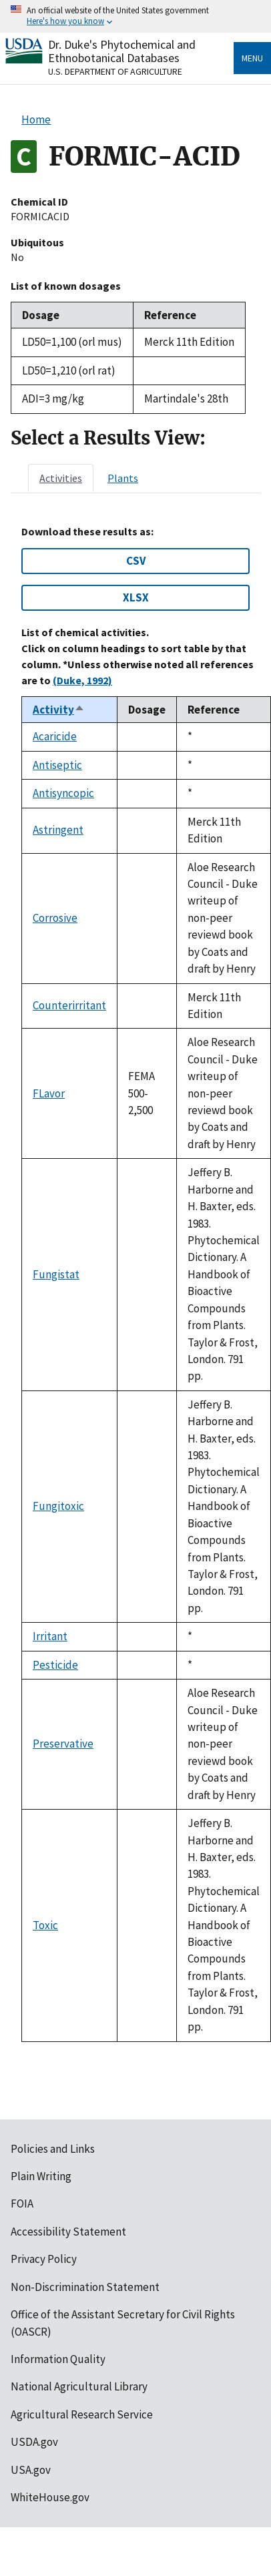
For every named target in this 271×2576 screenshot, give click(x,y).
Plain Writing (41, 2176)
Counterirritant (69, 1005)
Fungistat (56, 1274)
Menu (252, 58)
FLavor (49, 1093)
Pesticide (55, 1664)
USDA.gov (34, 2441)
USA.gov (31, 2470)
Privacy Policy (44, 2259)
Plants (122, 478)
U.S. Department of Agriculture (115, 71)
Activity (59, 709)
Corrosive (55, 918)
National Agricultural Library (79, 2386)
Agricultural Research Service (82, 2414)
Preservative (63, 1743)
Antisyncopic (63, 793)
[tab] (61, 478)
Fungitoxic (58, 1506)
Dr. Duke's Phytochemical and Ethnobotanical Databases (122, 51)
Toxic (45, 1925)
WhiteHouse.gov (50, 2497)
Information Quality (58, 2359)
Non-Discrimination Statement (85, 2287)
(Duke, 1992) (82, 680)
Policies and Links (53, 2148)
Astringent (58, 829)
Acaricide (55, 736)
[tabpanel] (135, 1283)
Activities (60, 478)
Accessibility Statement (68, 2231)
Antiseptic (57, 765)
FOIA (22, 2203)
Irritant (50, 1636)
